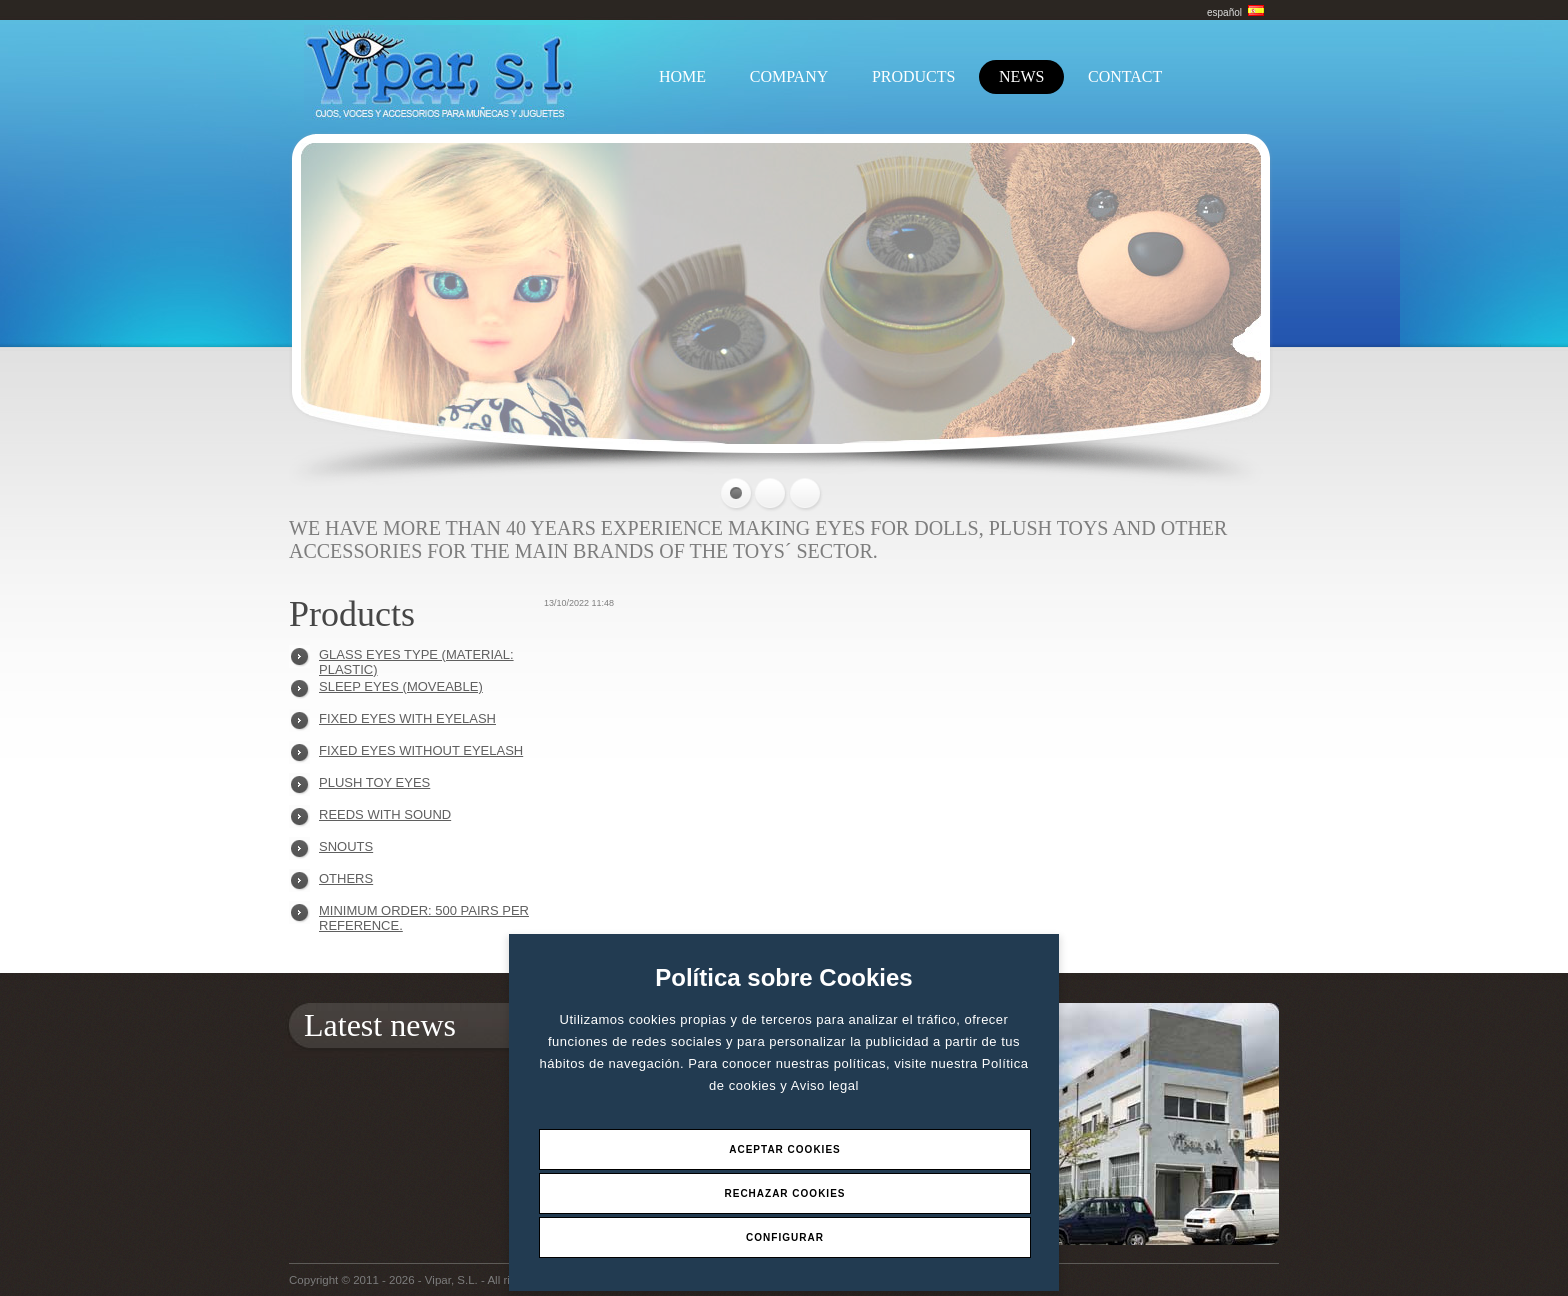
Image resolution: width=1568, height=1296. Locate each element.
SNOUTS (346, 846)
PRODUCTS (914, 76)
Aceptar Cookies (785, 1149)
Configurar (785, 1237)
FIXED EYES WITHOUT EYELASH (421, 750)
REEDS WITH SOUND (385, 814)
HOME (682, 76)
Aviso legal (825, 1085)
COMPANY (789, 76)
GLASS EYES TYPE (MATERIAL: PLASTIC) (416, 659)
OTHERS (346, 878)
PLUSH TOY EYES (374, 782)
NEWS (1021, 76)
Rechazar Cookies (784, 1193)
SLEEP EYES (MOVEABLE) (401, 686)
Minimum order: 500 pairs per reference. (424, 915)
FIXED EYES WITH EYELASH (407, 718)
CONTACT (1125, 76)
